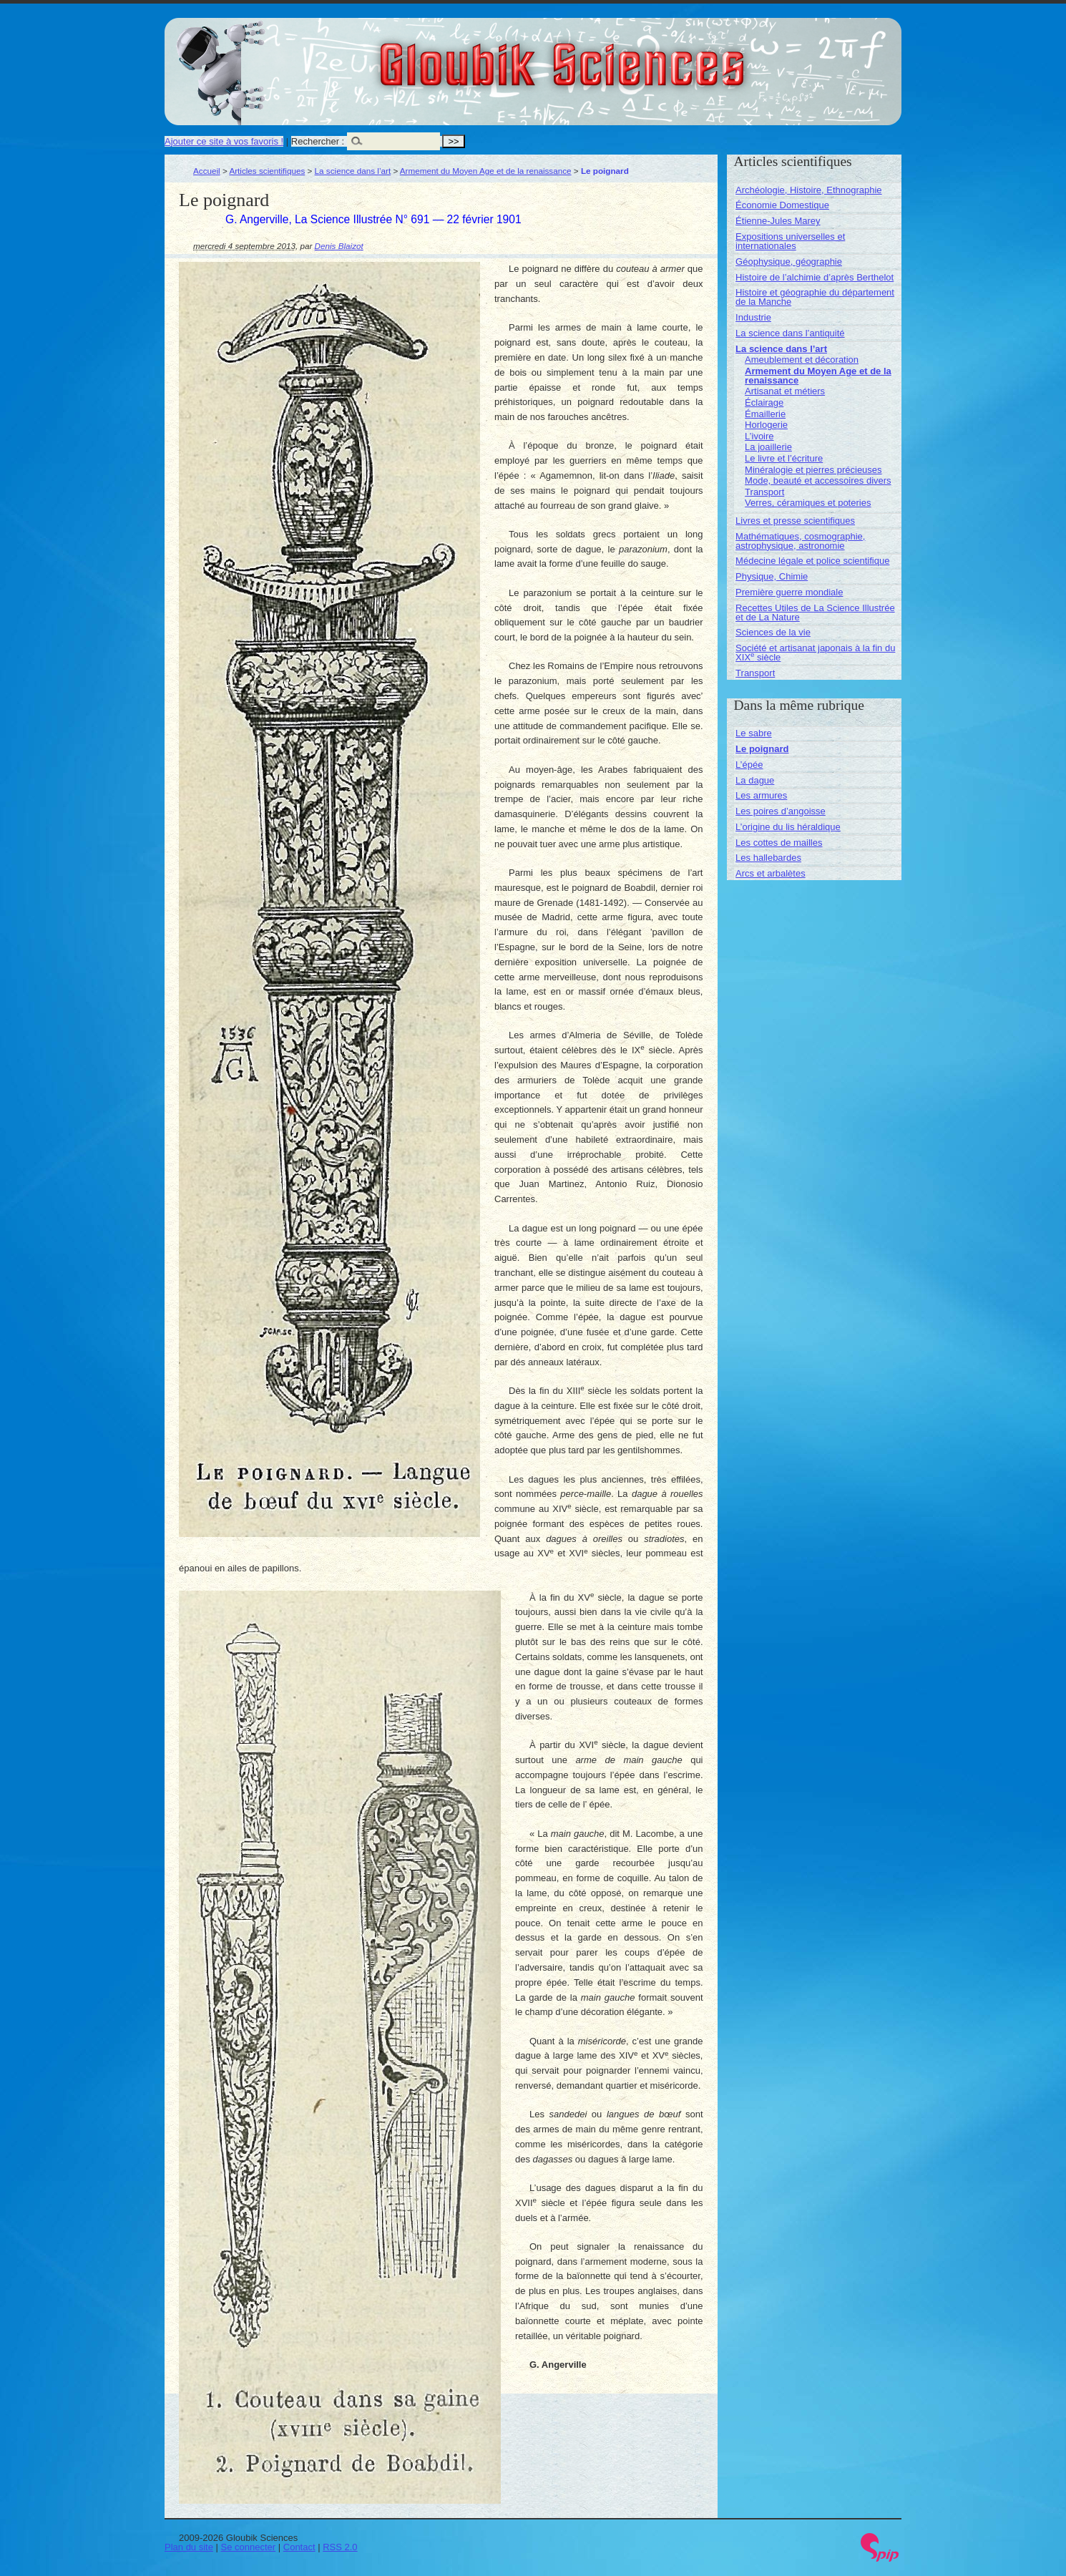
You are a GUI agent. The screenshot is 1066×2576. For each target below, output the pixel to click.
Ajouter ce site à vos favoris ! (224, 141)
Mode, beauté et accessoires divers (818, 480)
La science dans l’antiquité (790, 333)
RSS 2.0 (340, 2547)
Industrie (753, 317)
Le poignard (761, 748)
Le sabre (753, 733)
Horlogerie (766, 424)
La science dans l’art (353, 170)
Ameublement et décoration (802, 359)
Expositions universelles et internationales (790, 241)
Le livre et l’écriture (784, 458)
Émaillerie (765, 414)
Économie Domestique (782, 205)
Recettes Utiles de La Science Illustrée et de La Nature (815, 612)
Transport (764, 492)
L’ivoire (759, 436)
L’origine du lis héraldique (788, 826)
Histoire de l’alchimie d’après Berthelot (814, 277)
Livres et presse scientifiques (795, 520)
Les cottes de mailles (778, 842)
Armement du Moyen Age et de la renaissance (486, 170)
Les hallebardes (768, 857)
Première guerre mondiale (789, 592)
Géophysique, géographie (788, 261)
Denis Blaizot (339, 245)
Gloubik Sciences (642, 56)
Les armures (761, 795)
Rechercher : (317, 141)
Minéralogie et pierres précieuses (813, 469)
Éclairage (764, 402)
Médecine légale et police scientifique (812, 560)
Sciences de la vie (773, 632)
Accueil (206, 170)
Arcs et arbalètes (770, 873)
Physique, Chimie (771, 576)
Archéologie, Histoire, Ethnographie (808, 190)
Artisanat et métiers (785, 391)
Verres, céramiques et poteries (808, 502)
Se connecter (248, 2547)
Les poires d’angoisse (780, 811)
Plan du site (189, 2547)
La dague (754, 780)
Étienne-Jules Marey (778, 220)
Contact (299, 2547)
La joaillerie (768, 446)
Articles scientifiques (267, 170)
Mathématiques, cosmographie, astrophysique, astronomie (800, 541)
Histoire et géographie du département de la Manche (814, 297)
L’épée (749, 764)
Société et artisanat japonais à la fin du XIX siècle (815, 653)
